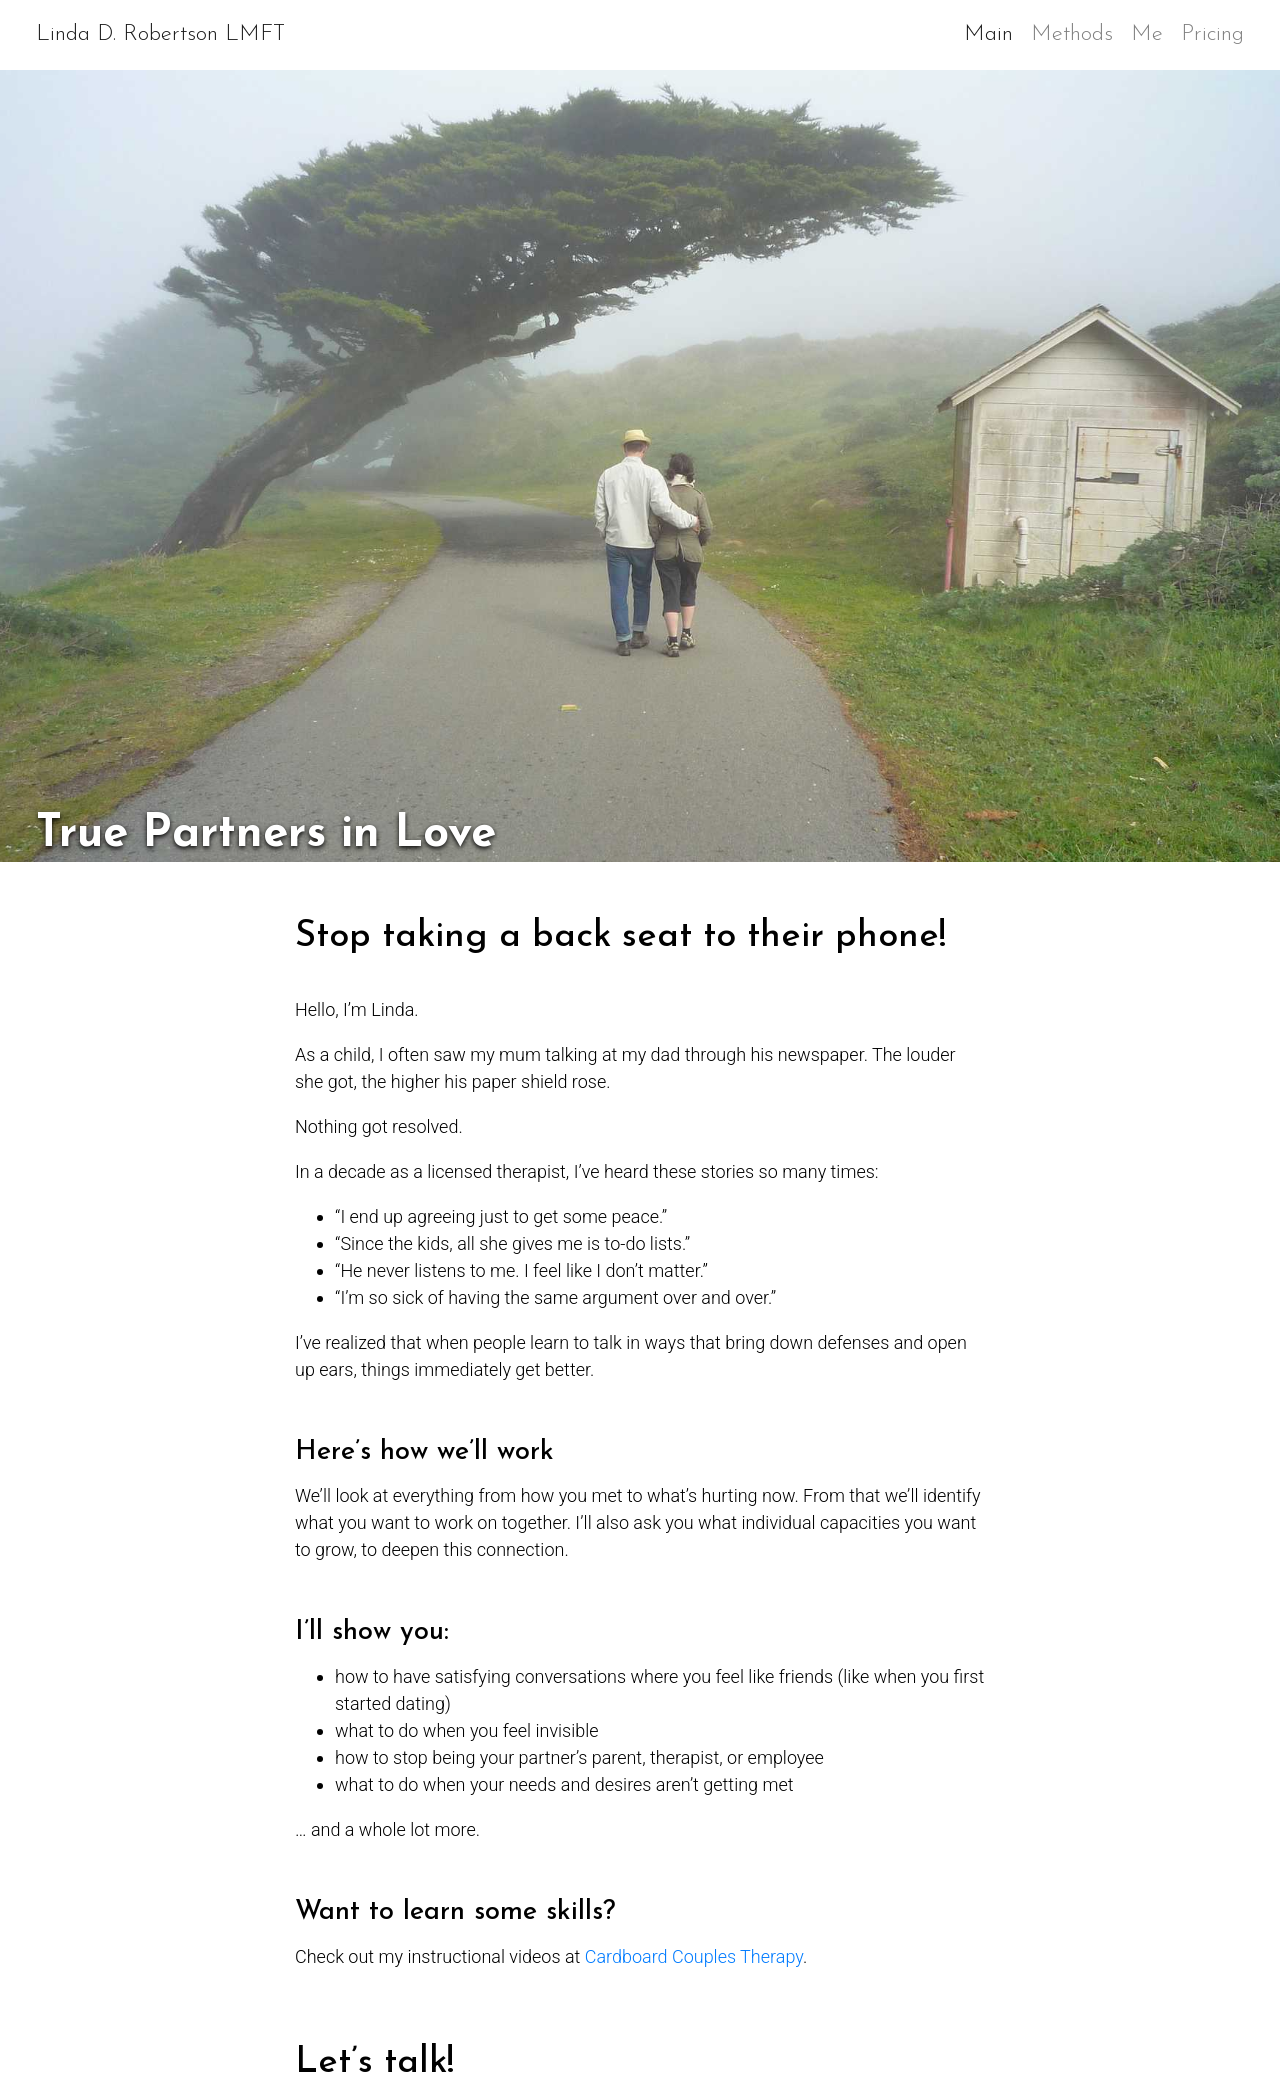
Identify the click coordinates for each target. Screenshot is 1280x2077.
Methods (1072, 34)
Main (993, 31)
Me (1147, 34)
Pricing (1212, 34)
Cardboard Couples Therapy (694, 1956)
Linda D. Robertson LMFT (160, 34)
